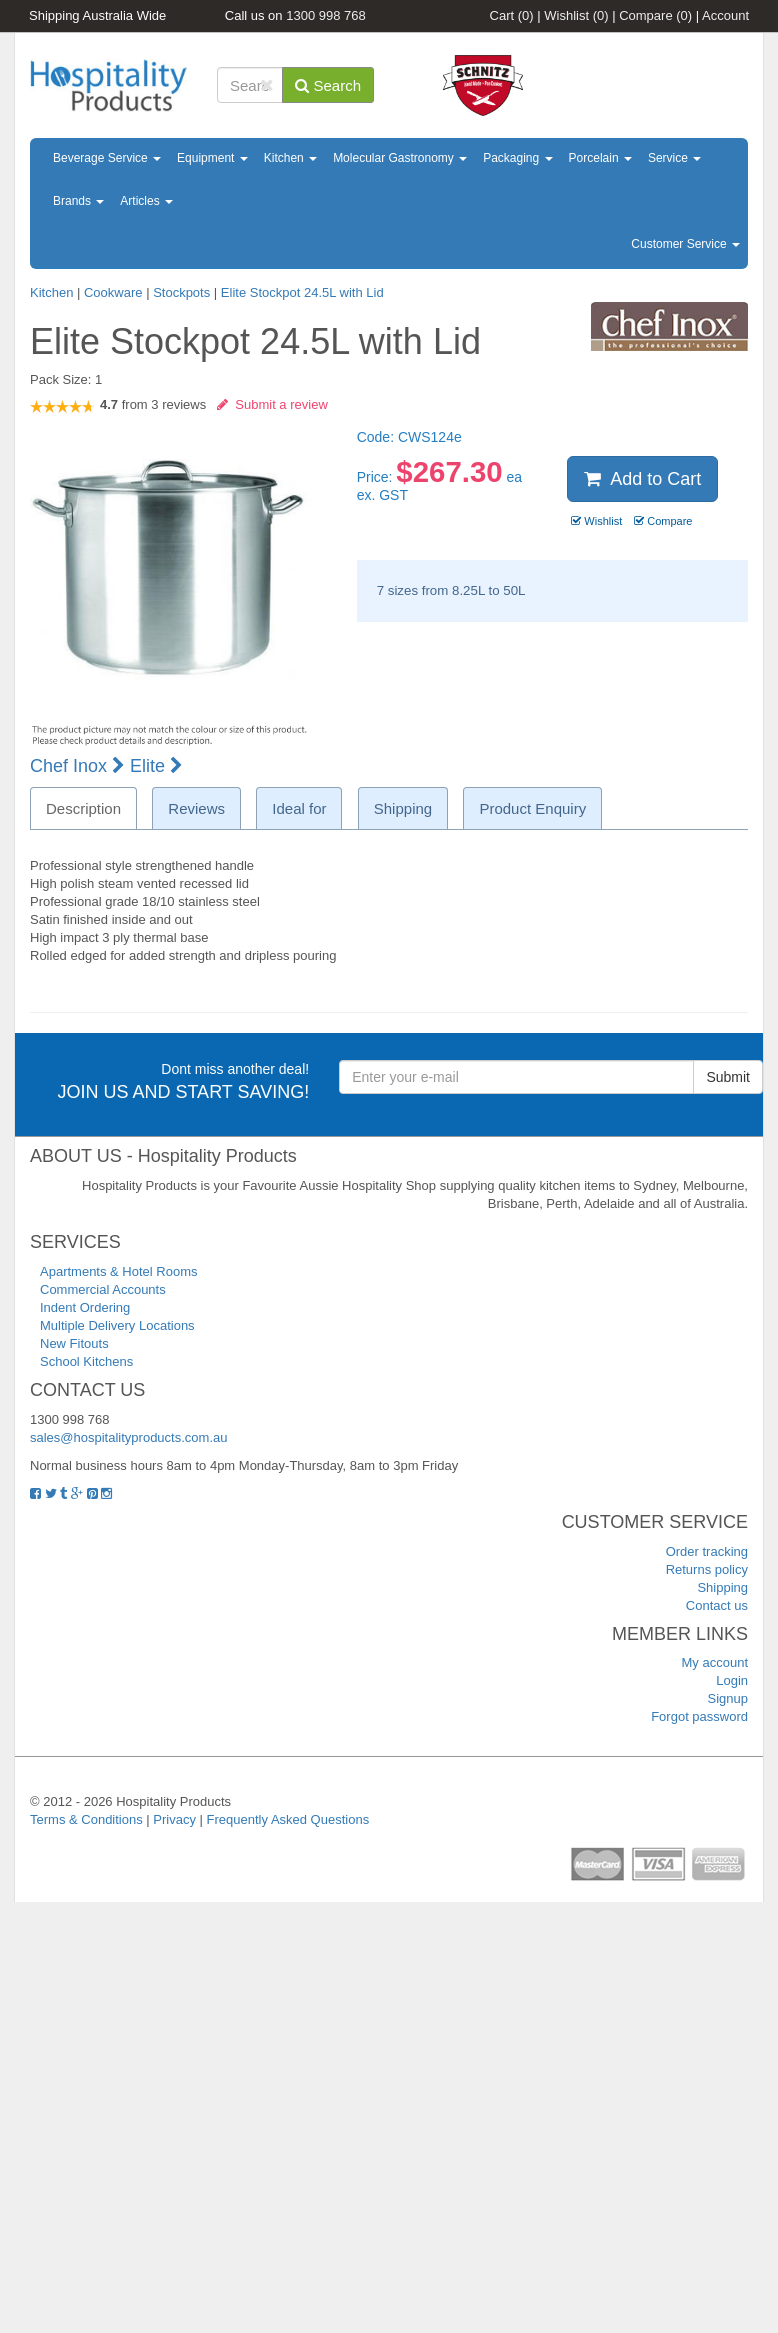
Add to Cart (642, 479)
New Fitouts (74, 1343)
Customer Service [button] (685, 244)
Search (328, 85)
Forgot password (699, 1716)
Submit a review (272, 404)
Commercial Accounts (103, 1289)
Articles (146, 201)
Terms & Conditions (86, 1819)
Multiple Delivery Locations (117, 1325)
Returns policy (707, 1569)
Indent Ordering (85, 1307)
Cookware (113, 292)
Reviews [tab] (196, 808)
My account (715, 1662)
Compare (655, 15)
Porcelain (600, 158)
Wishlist (576, 15)
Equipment (212, 158)
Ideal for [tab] (299, 808)
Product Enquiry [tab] (532, 808)
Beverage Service (107, 158)
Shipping (722, 1587)
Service (674, 158)
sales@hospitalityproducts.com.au (128, 1437)
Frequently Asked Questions (288, 1819)
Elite (156, 766)
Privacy (174, 1819)
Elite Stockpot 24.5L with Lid (302, 292)
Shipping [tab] (403, 808)
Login (732, 1680)
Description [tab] (83, 808)
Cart (512, 15)
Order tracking (707, 1551)
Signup (728, 1698)
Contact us (717, 1605)
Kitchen (290, 158)
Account (725, 15)
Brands (78, 201)
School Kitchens (86, 1361)
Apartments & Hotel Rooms (119, 1271)
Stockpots (181, 292)
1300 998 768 (326, 15)
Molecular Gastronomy (400, 158)
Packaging (517, 158)
